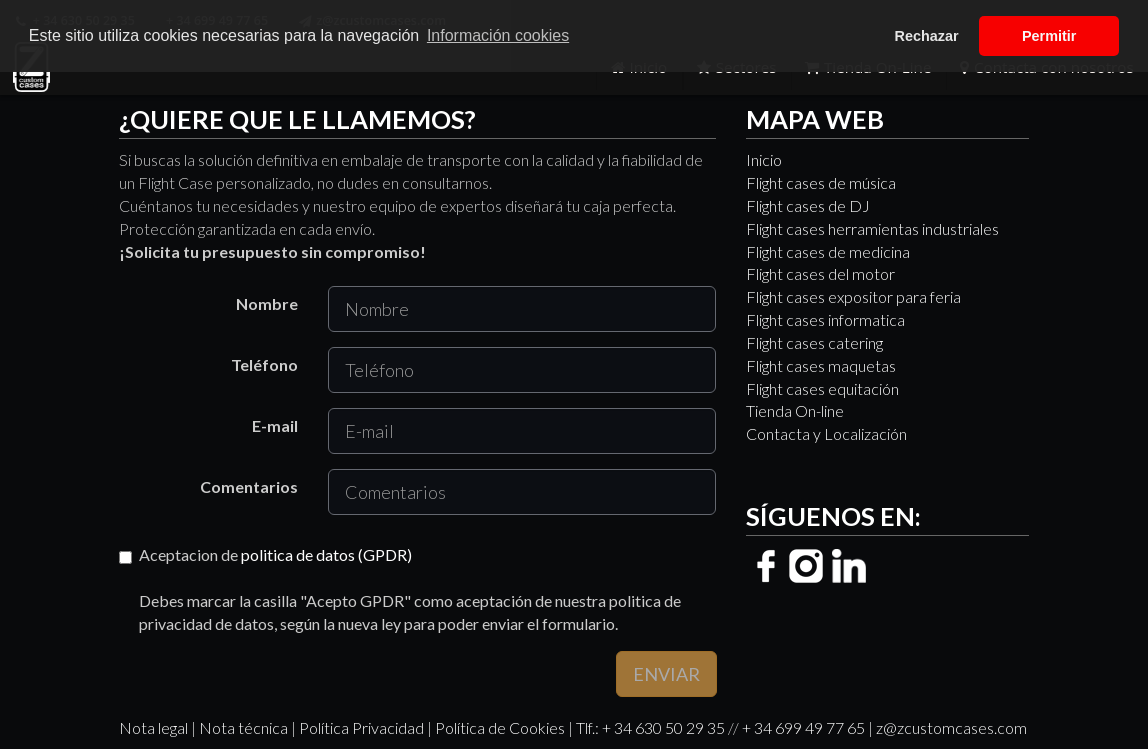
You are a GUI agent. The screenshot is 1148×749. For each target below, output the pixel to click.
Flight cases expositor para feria (853, 296)
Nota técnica (243, 727)
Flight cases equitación (822, 388)
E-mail (275, 425)
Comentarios (249, 486)
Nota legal (153, 727)
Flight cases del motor (820, 273)
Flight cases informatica (825, 319)
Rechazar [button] (927, 36)
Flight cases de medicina (828, 251)
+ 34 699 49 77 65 (803, 727)
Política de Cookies (500, 727)
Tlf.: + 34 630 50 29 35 (650, 727)
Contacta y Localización (826, 433)
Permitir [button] (1049, 36)
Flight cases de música (821, 182)
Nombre (267, 303)
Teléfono (264, 364)
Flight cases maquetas (821, 365)
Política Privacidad (361, 727)
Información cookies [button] (498, 35)
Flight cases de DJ (808, 205)
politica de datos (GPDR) (326, 554)
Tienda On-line (795, 410)
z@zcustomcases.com (951, 727)
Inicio (764, 159)
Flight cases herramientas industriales (872, 228)
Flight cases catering (814, 342)
